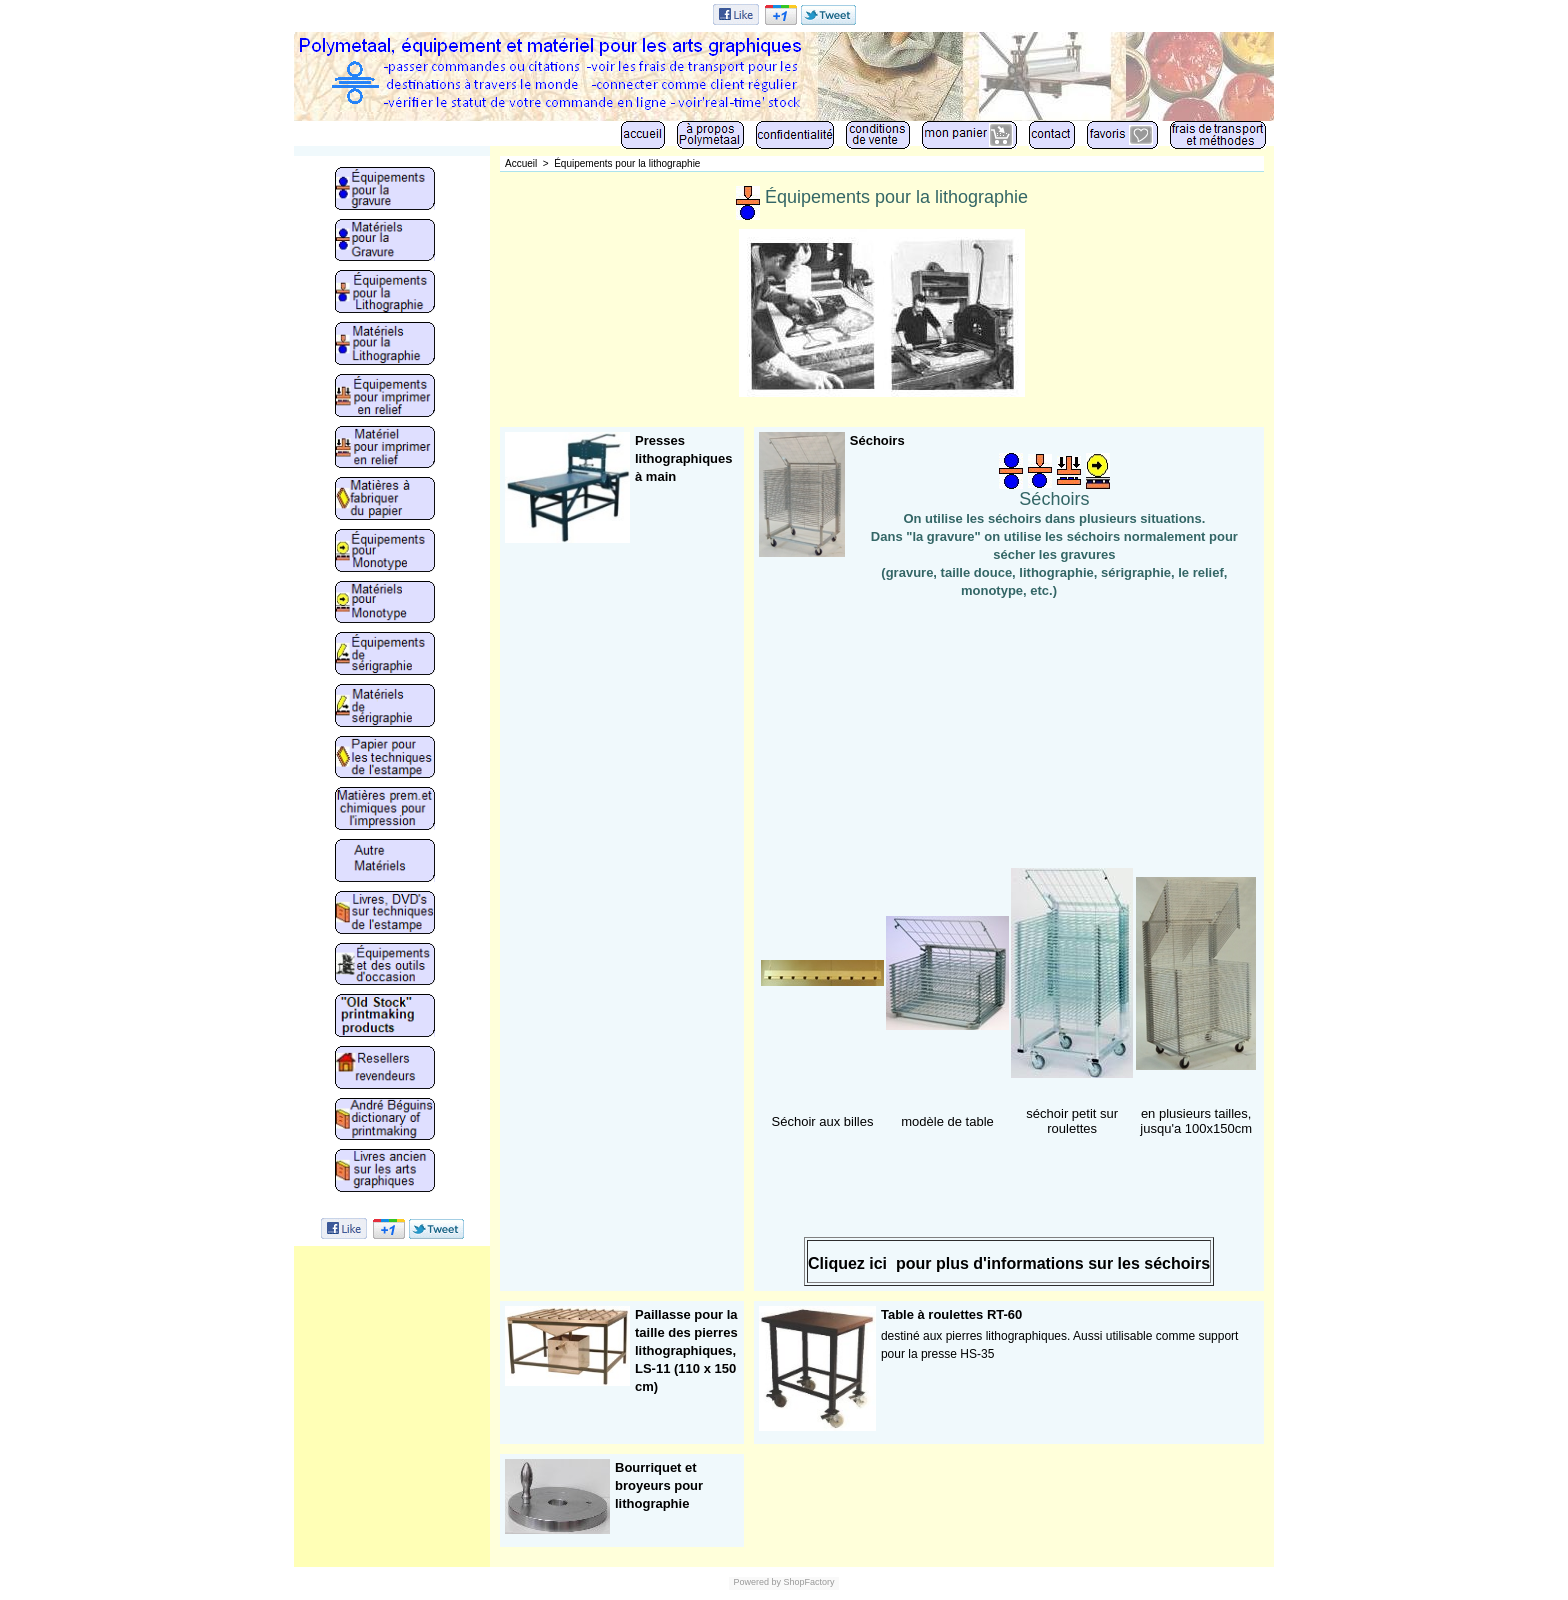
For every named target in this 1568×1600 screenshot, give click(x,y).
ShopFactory (808, 1582)
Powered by (757, 1582)
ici (878, 1263)
